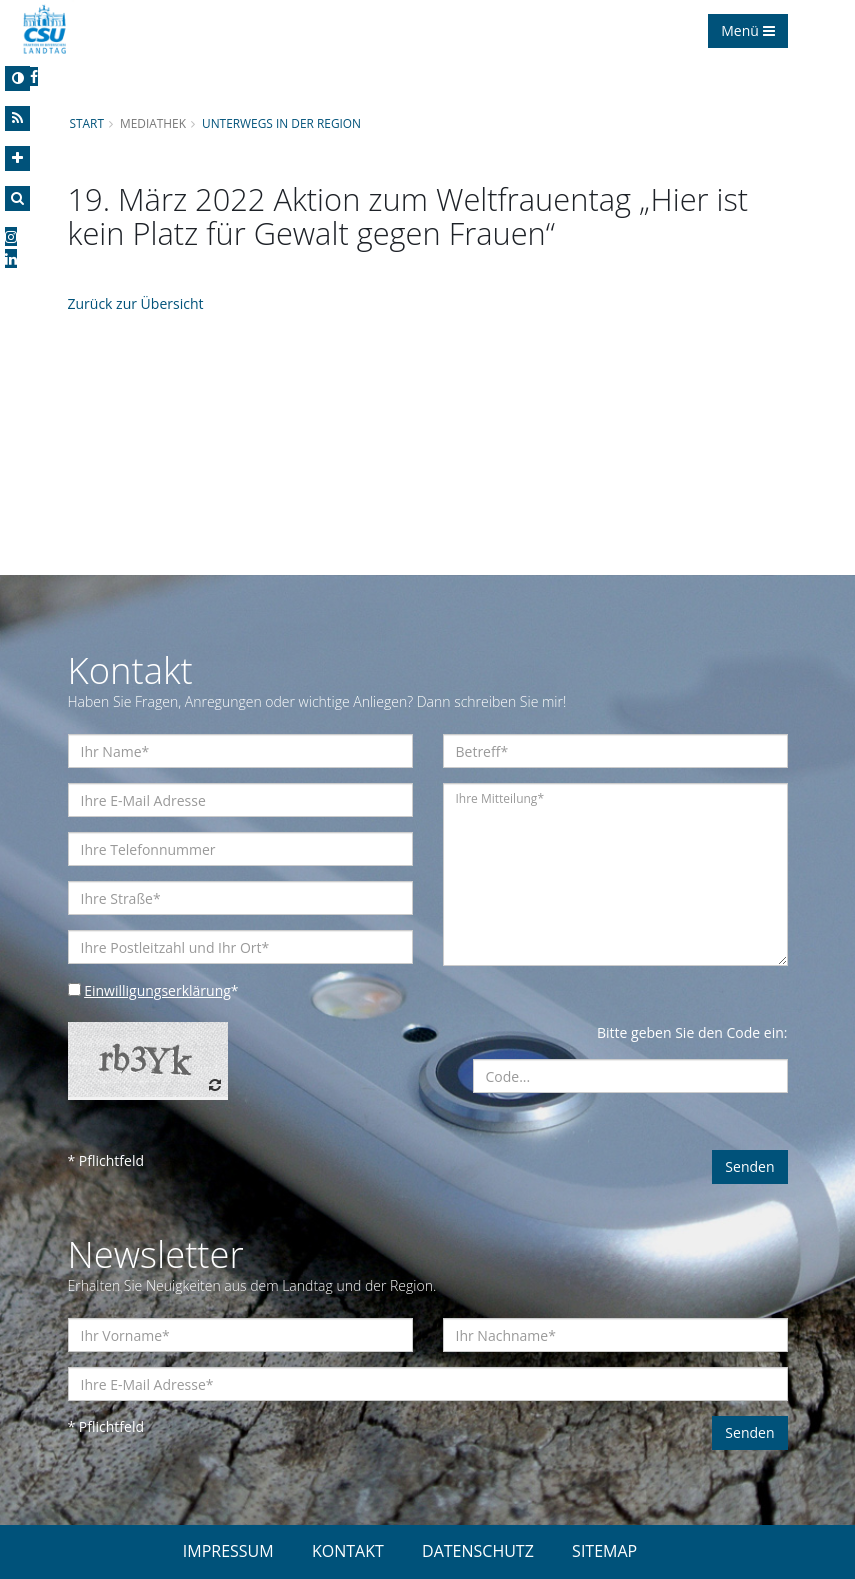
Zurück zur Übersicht (136, 303)
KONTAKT (348, 1551)
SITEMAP (604, 1551)
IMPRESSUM (228, 1551)
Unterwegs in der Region (281, 123)
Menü (747, 30)
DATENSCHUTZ (478, 1551)
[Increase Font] (17, 158)
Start (87, 123)
